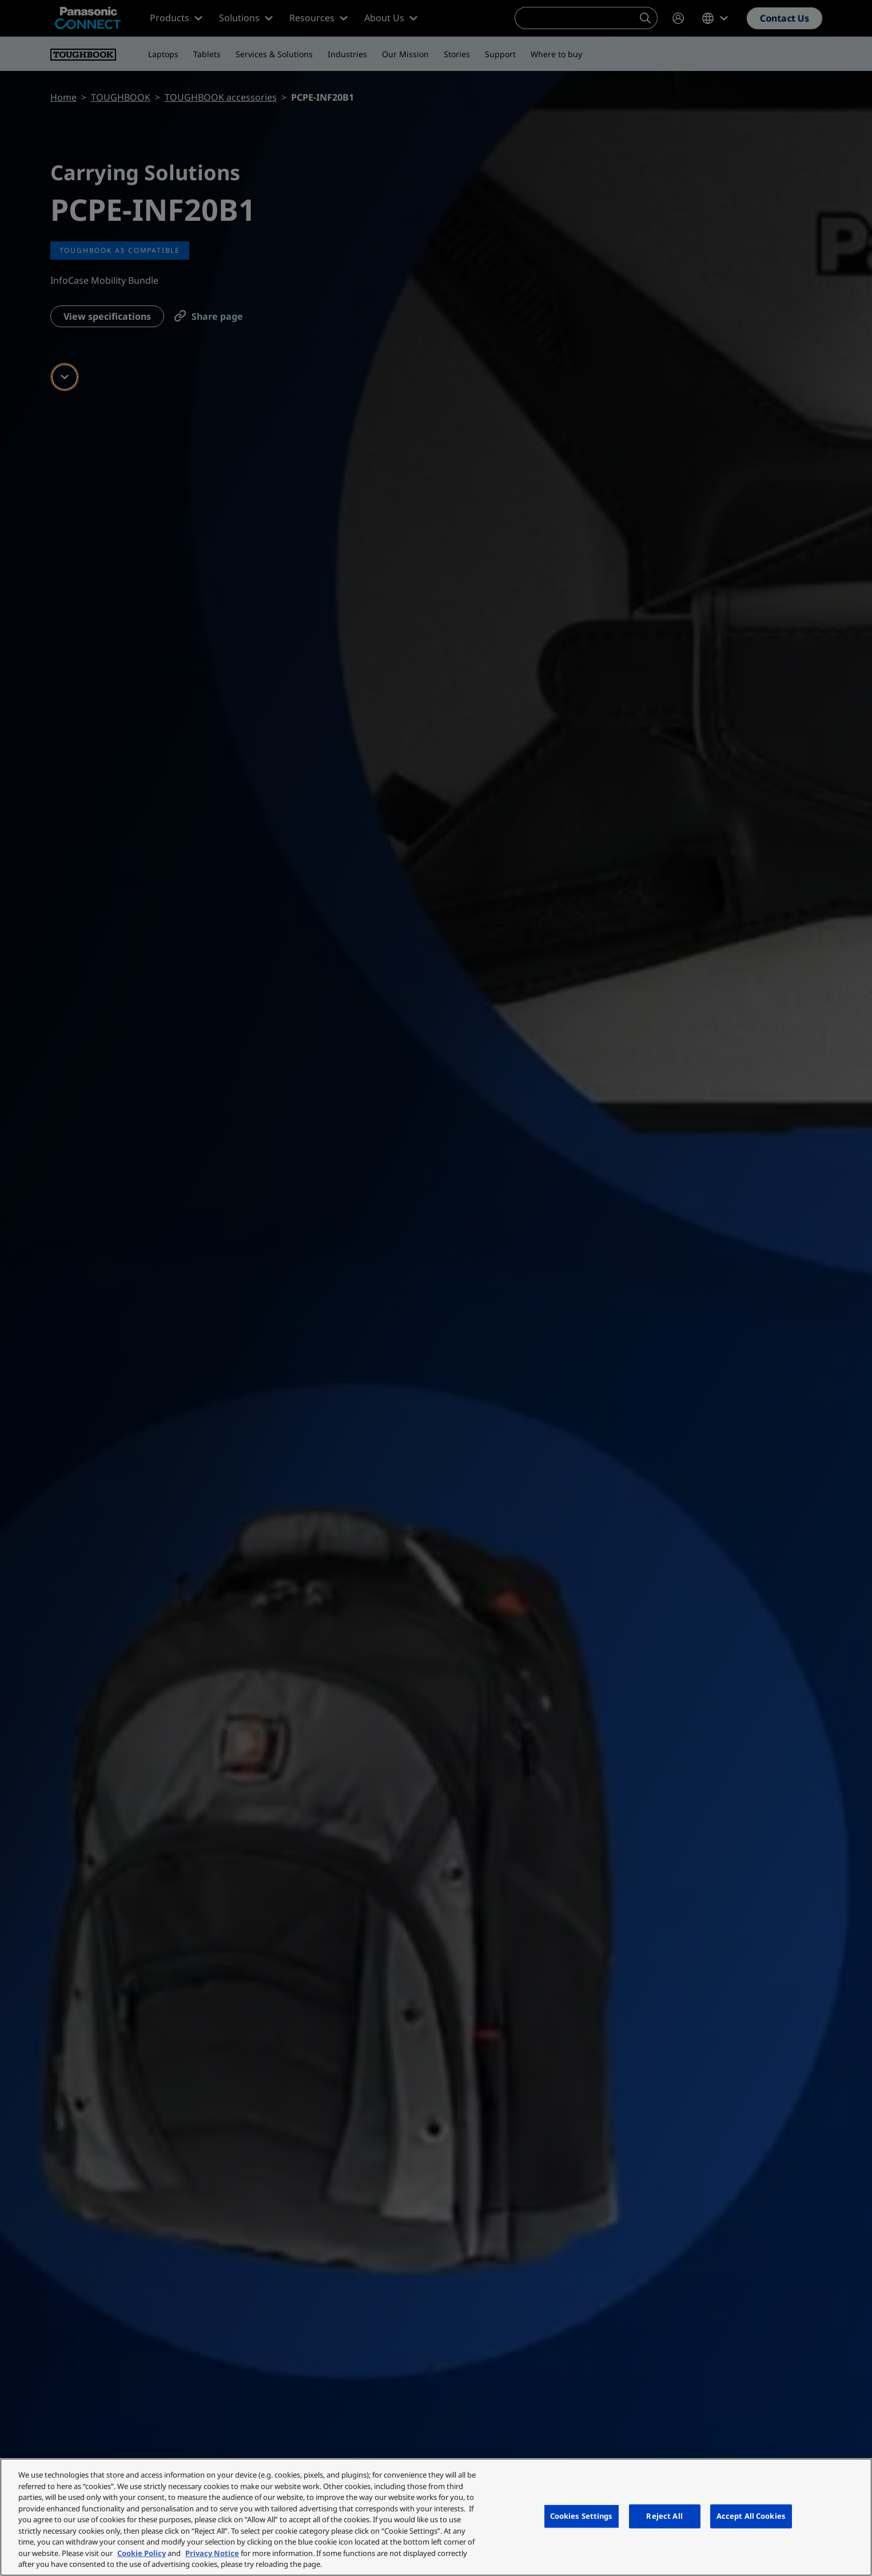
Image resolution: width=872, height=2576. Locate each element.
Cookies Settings (581, 2516)
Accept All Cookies (751, 2516)
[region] (436, 2517)
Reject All (664, 2516)
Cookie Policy (141, 2553)
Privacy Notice (212, 2553)
